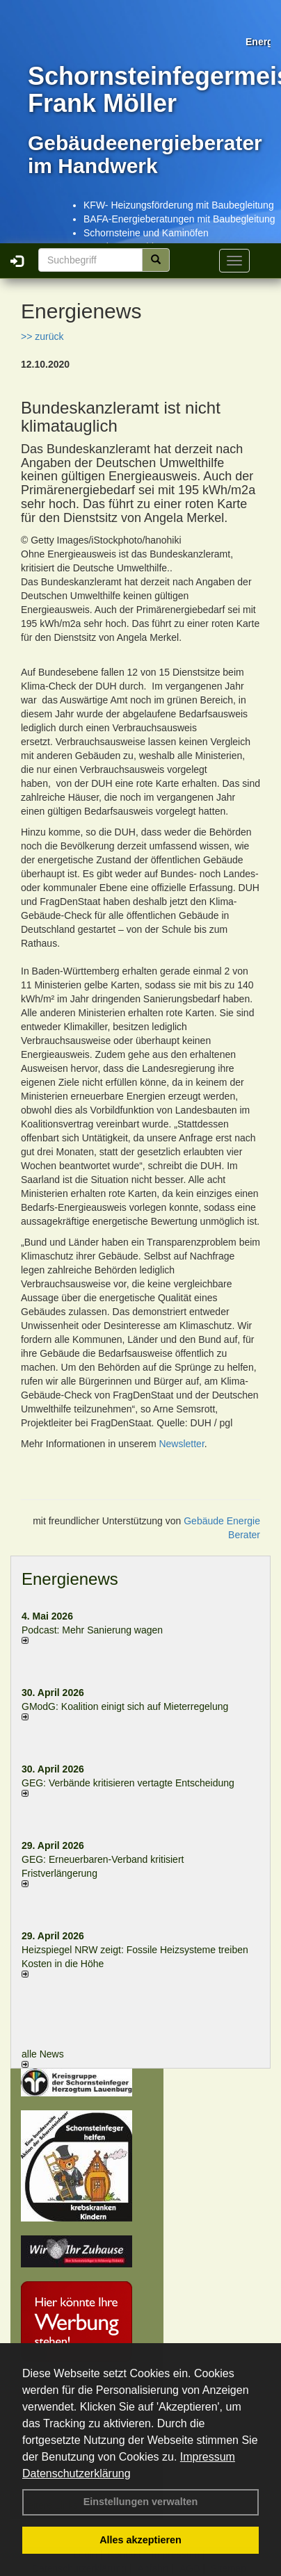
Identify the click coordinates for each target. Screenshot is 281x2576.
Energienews (70, 1579)
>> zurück (42, 336)
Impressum (207, 2457)
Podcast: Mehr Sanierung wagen (92, 1630)
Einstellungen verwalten (140, 2501)
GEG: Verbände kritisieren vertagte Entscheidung (128, 1782)
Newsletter (181, 1443)
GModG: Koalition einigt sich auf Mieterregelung (125, 1706)
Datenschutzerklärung (76, 2473)
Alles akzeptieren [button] (140, 2539)
